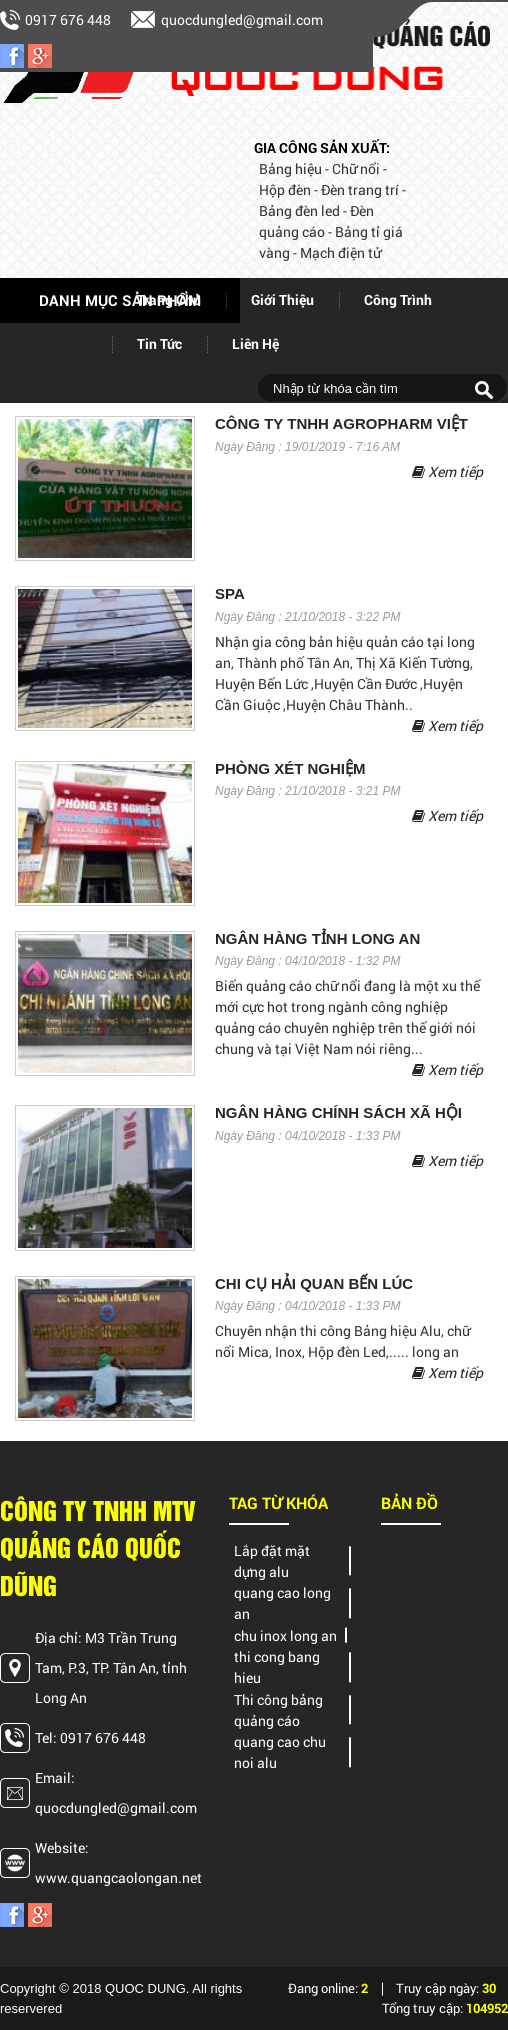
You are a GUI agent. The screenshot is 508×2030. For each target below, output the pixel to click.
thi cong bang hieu (277, 1667)
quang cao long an (282, 1603)
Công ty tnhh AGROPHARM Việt (341, 424)
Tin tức (159, 343)
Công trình (398, 299)
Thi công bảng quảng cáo (278, 1710)
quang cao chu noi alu (280, 1752)
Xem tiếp (447, 471)
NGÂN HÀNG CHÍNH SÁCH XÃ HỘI (338, 1113)
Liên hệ (255, 343)
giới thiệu (282, 299)
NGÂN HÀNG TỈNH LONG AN (317, 939)
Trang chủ (169, 299)
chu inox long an (285, 1635)
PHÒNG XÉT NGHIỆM (290, 769)
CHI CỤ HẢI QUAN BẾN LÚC (314, 1284)
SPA (230, 594)
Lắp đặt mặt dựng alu (272, 1561)
